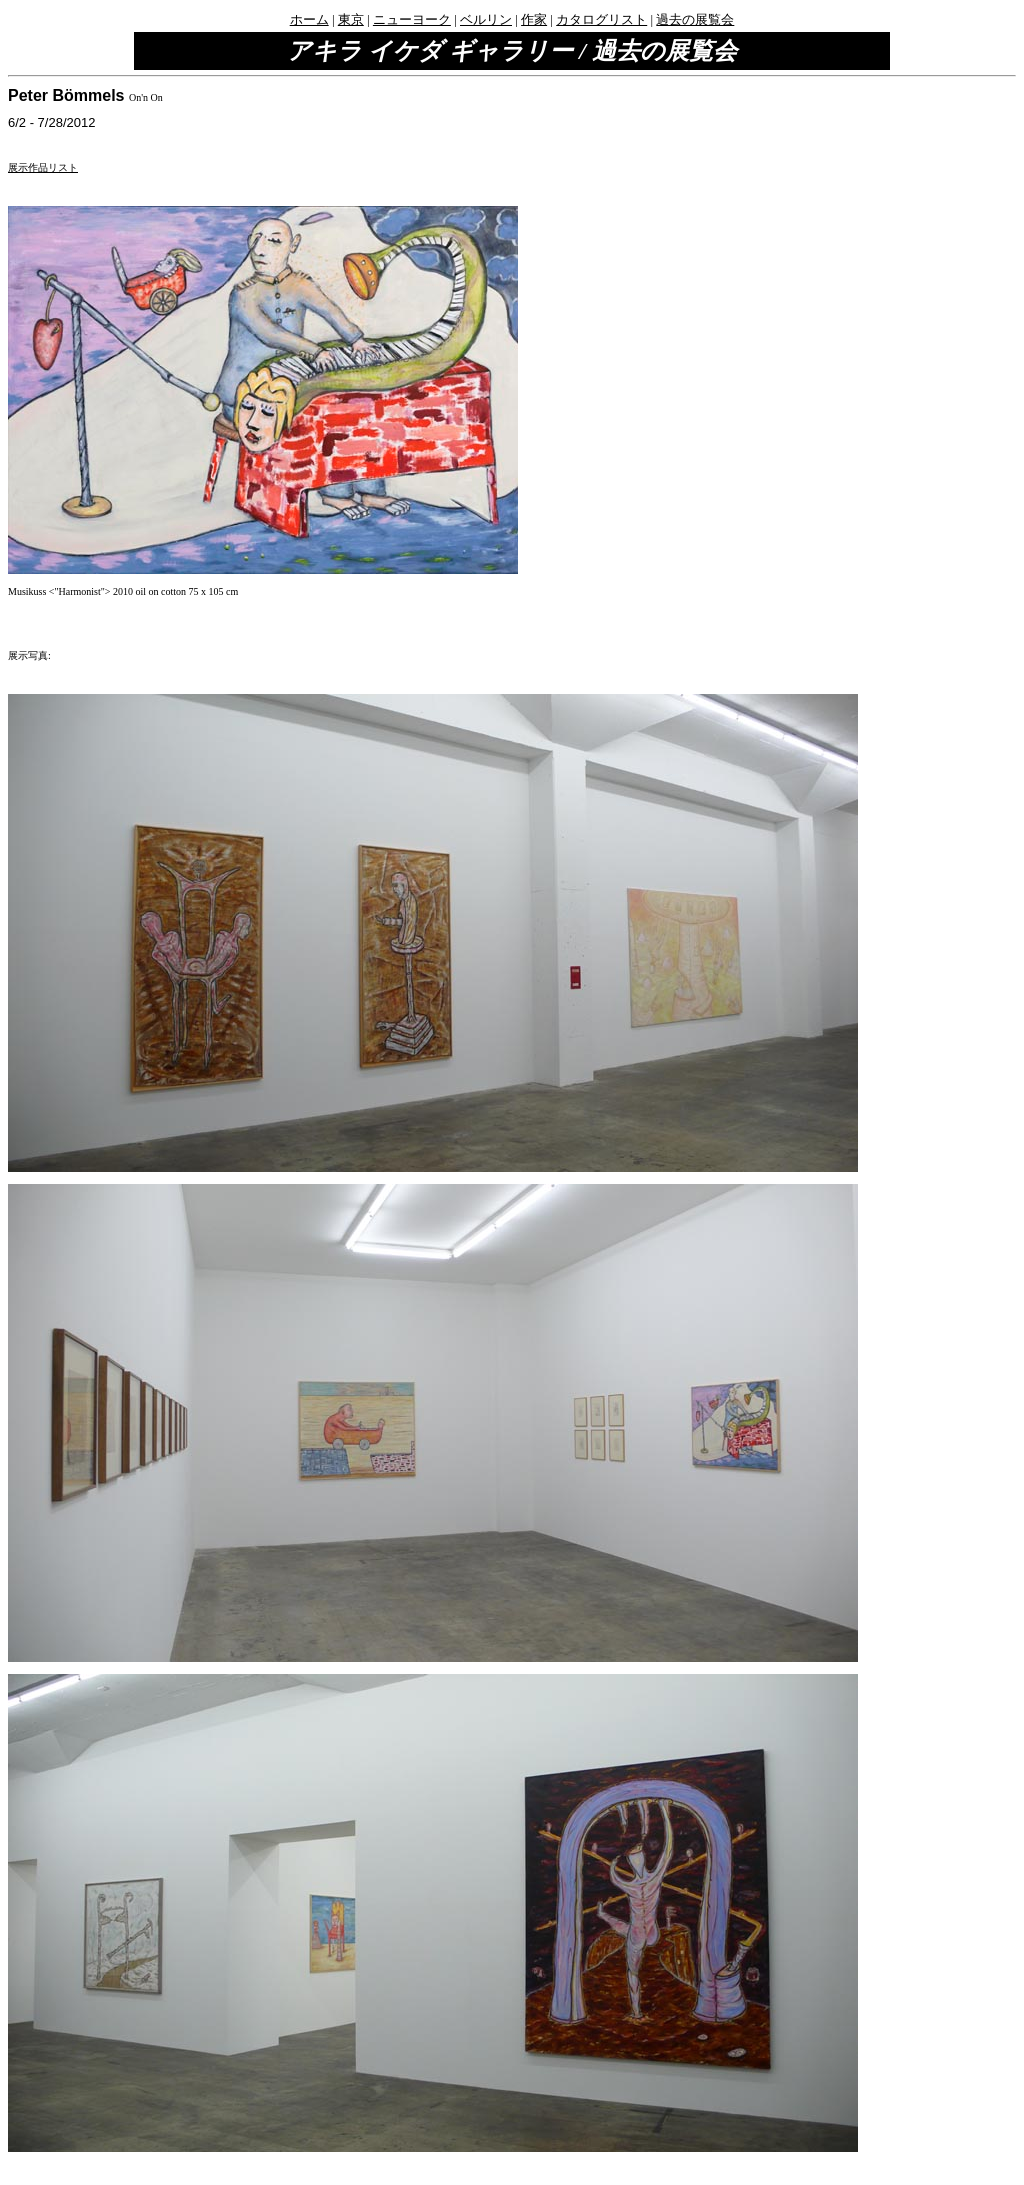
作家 (534, 19)
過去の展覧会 (695, 19)
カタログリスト (601, 19)
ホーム (309, 19)
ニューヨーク (412, 19)
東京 (351, 19)
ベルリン (486, 19)
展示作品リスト (43, 167)
